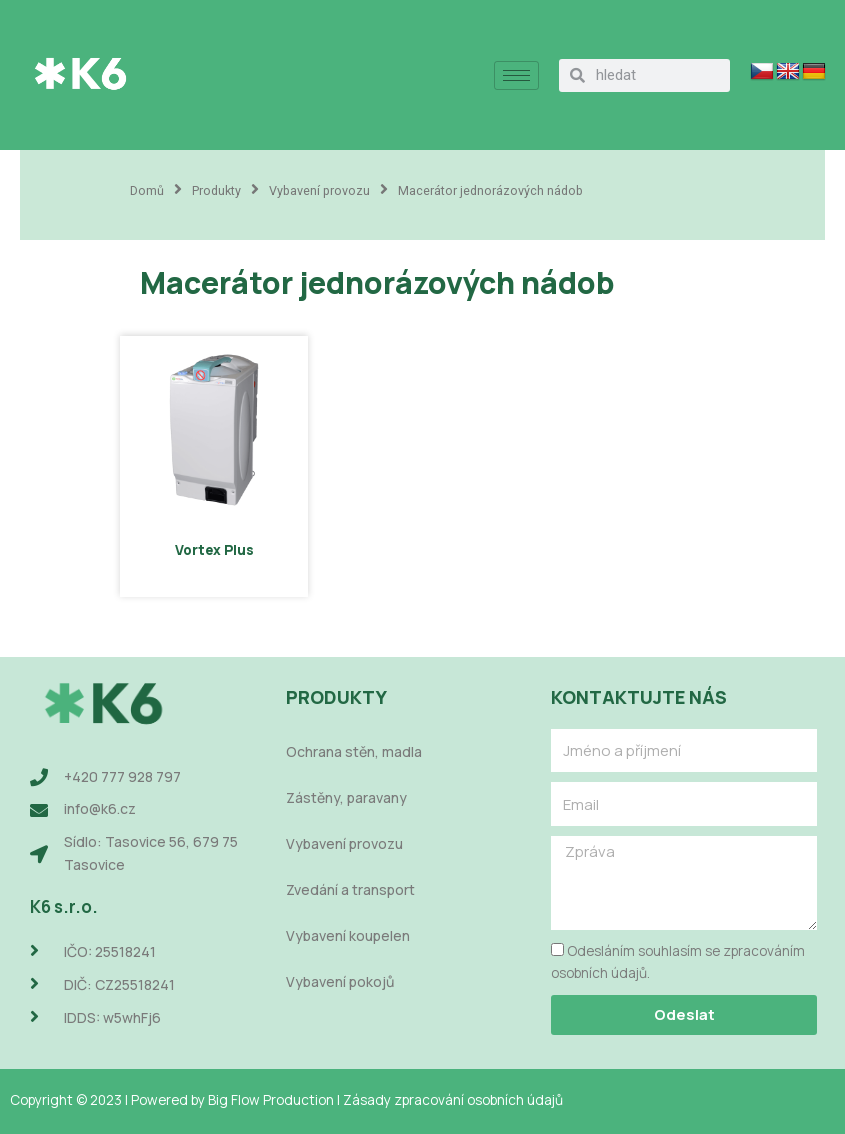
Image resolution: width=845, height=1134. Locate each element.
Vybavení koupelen (348, 935)
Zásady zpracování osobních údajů (453, 1099)
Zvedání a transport (350, 889)
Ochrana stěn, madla (354, 751)
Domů (147, 190)
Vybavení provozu (319, 190)
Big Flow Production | (275, 1099)
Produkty (216, 190)
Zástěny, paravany (346, 797)
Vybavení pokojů (340, 981)
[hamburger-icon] (516, 75)
